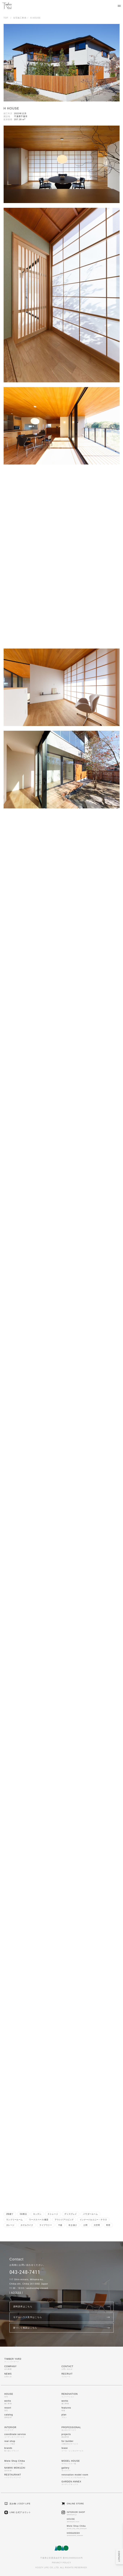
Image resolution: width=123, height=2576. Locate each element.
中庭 (60, 2225)
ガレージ (10, 2225)
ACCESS (16, 2292)
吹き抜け (73, 2225)
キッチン (37, 2214)
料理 (108, 2225)
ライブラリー (45, 2225)
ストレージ (53, 2214)
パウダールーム (90, 2214)
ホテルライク (27, 2225)
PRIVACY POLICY (61, 2562)
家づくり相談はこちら (61, 2328)
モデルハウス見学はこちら (61, 2317)
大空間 (97, 2225)
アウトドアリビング (64, 2220)
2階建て (10, 2214)
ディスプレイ (70, 2214)
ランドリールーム (14, 2220)
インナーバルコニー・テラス (93, 2220)
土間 (85, 2225)
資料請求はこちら (61, 2307)
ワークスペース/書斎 (38, 2220)
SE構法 (23, 2214)
